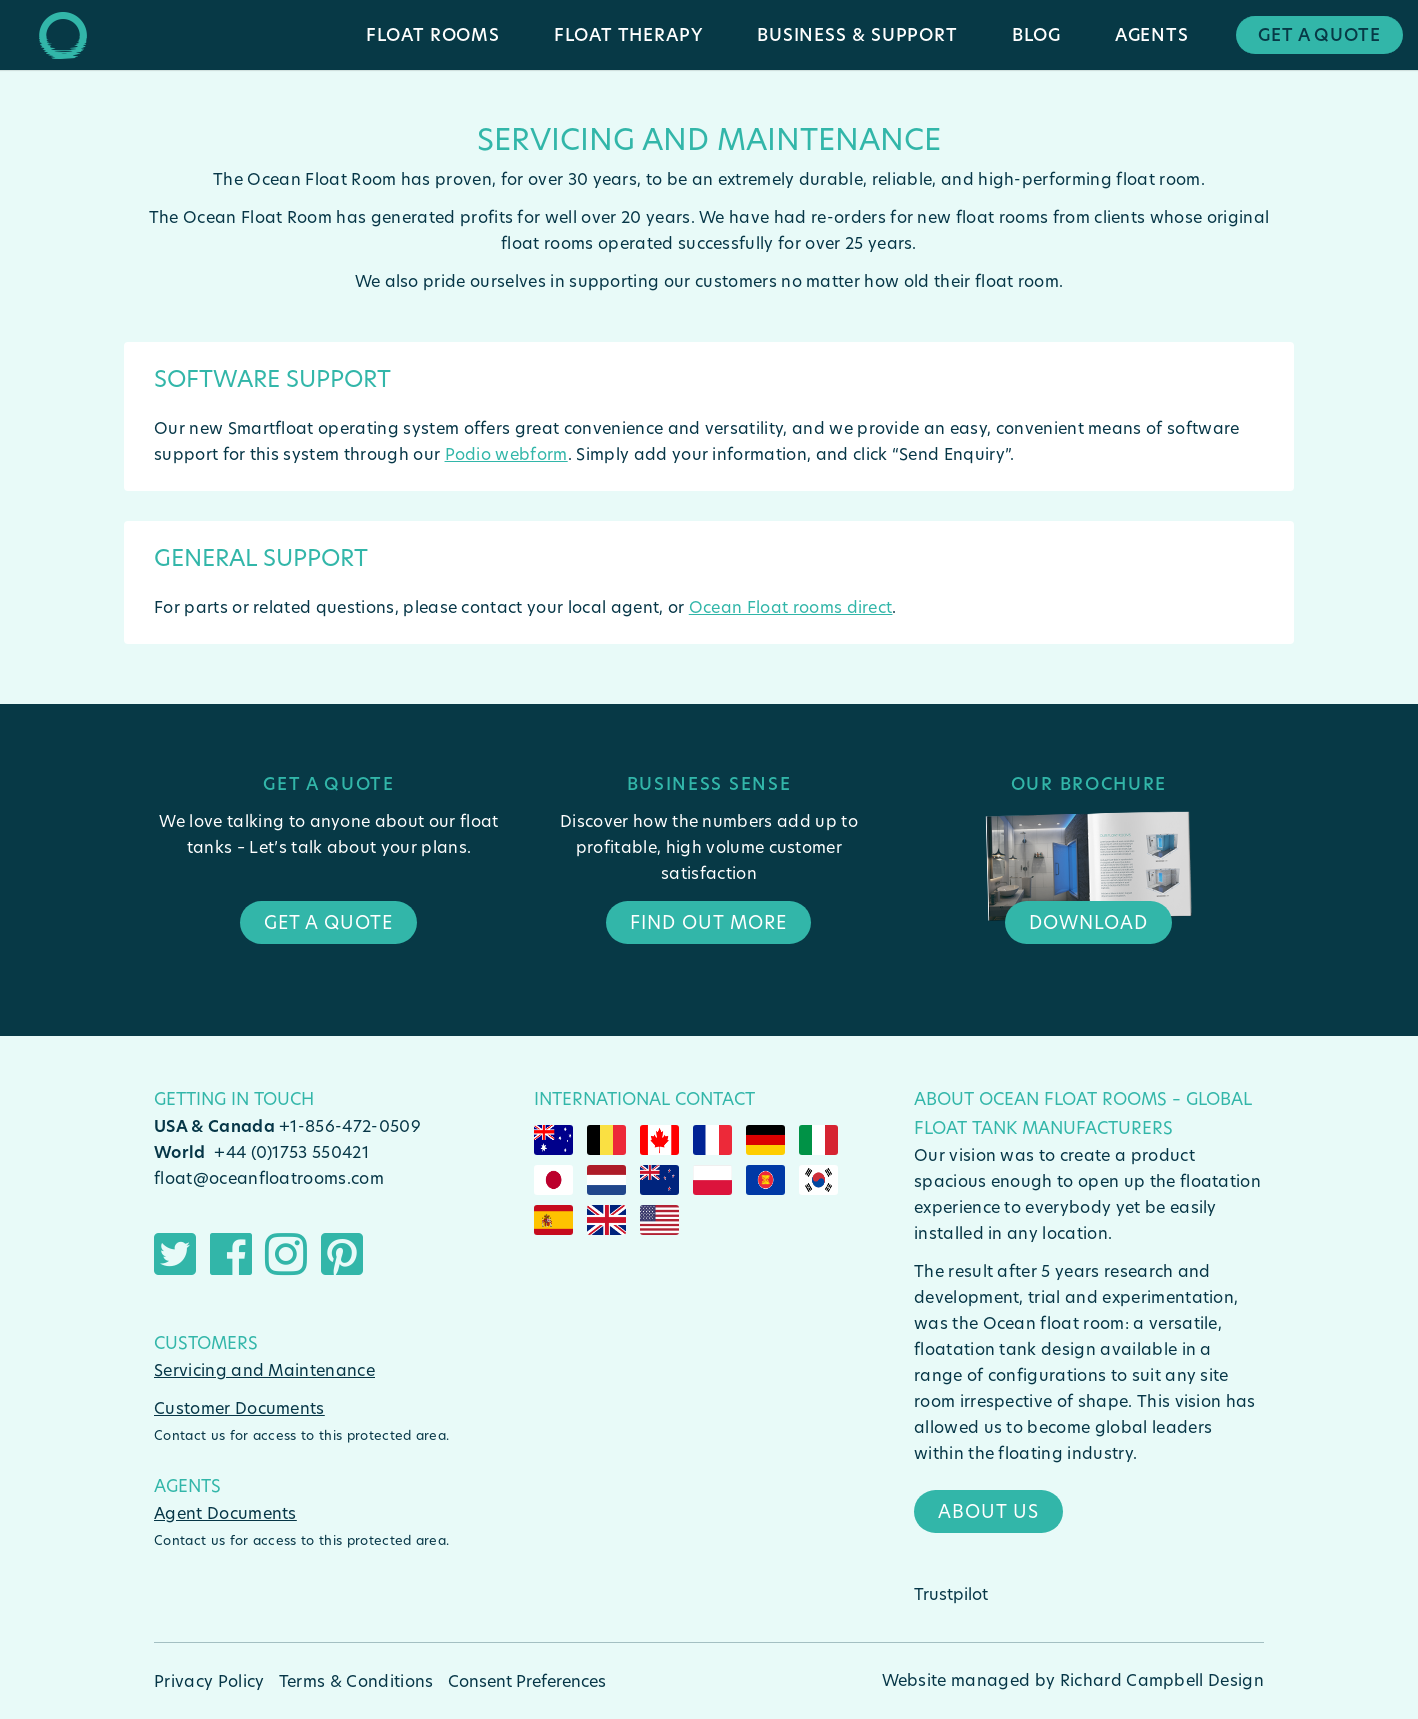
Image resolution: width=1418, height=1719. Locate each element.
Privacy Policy (209, 1680)
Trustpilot (951, 1593)
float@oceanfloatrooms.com (269, 1177)
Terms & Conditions (356, 1680)
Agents (1152, 34)
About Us (988, 1511)
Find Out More (708, 922)
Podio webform (506, 453)
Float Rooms (433, 34)
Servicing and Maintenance (264, 1369)
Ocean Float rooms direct (791, 606)
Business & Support (857, 34)
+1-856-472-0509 (350, 1125)
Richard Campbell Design (1162, 1679)
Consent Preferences (527, 1680)
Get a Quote (1319, 34)
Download (1088, 922)
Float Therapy (628, 34)
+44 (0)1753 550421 (291, 1151)
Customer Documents (239, 1407)
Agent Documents (225, 1512)
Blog (1036, 34)
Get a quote (328, 922)
